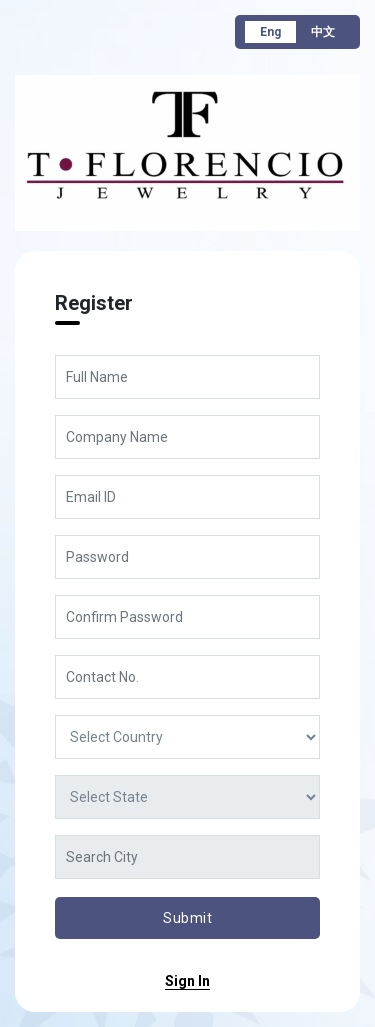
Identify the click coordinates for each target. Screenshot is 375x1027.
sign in (187, 981)
